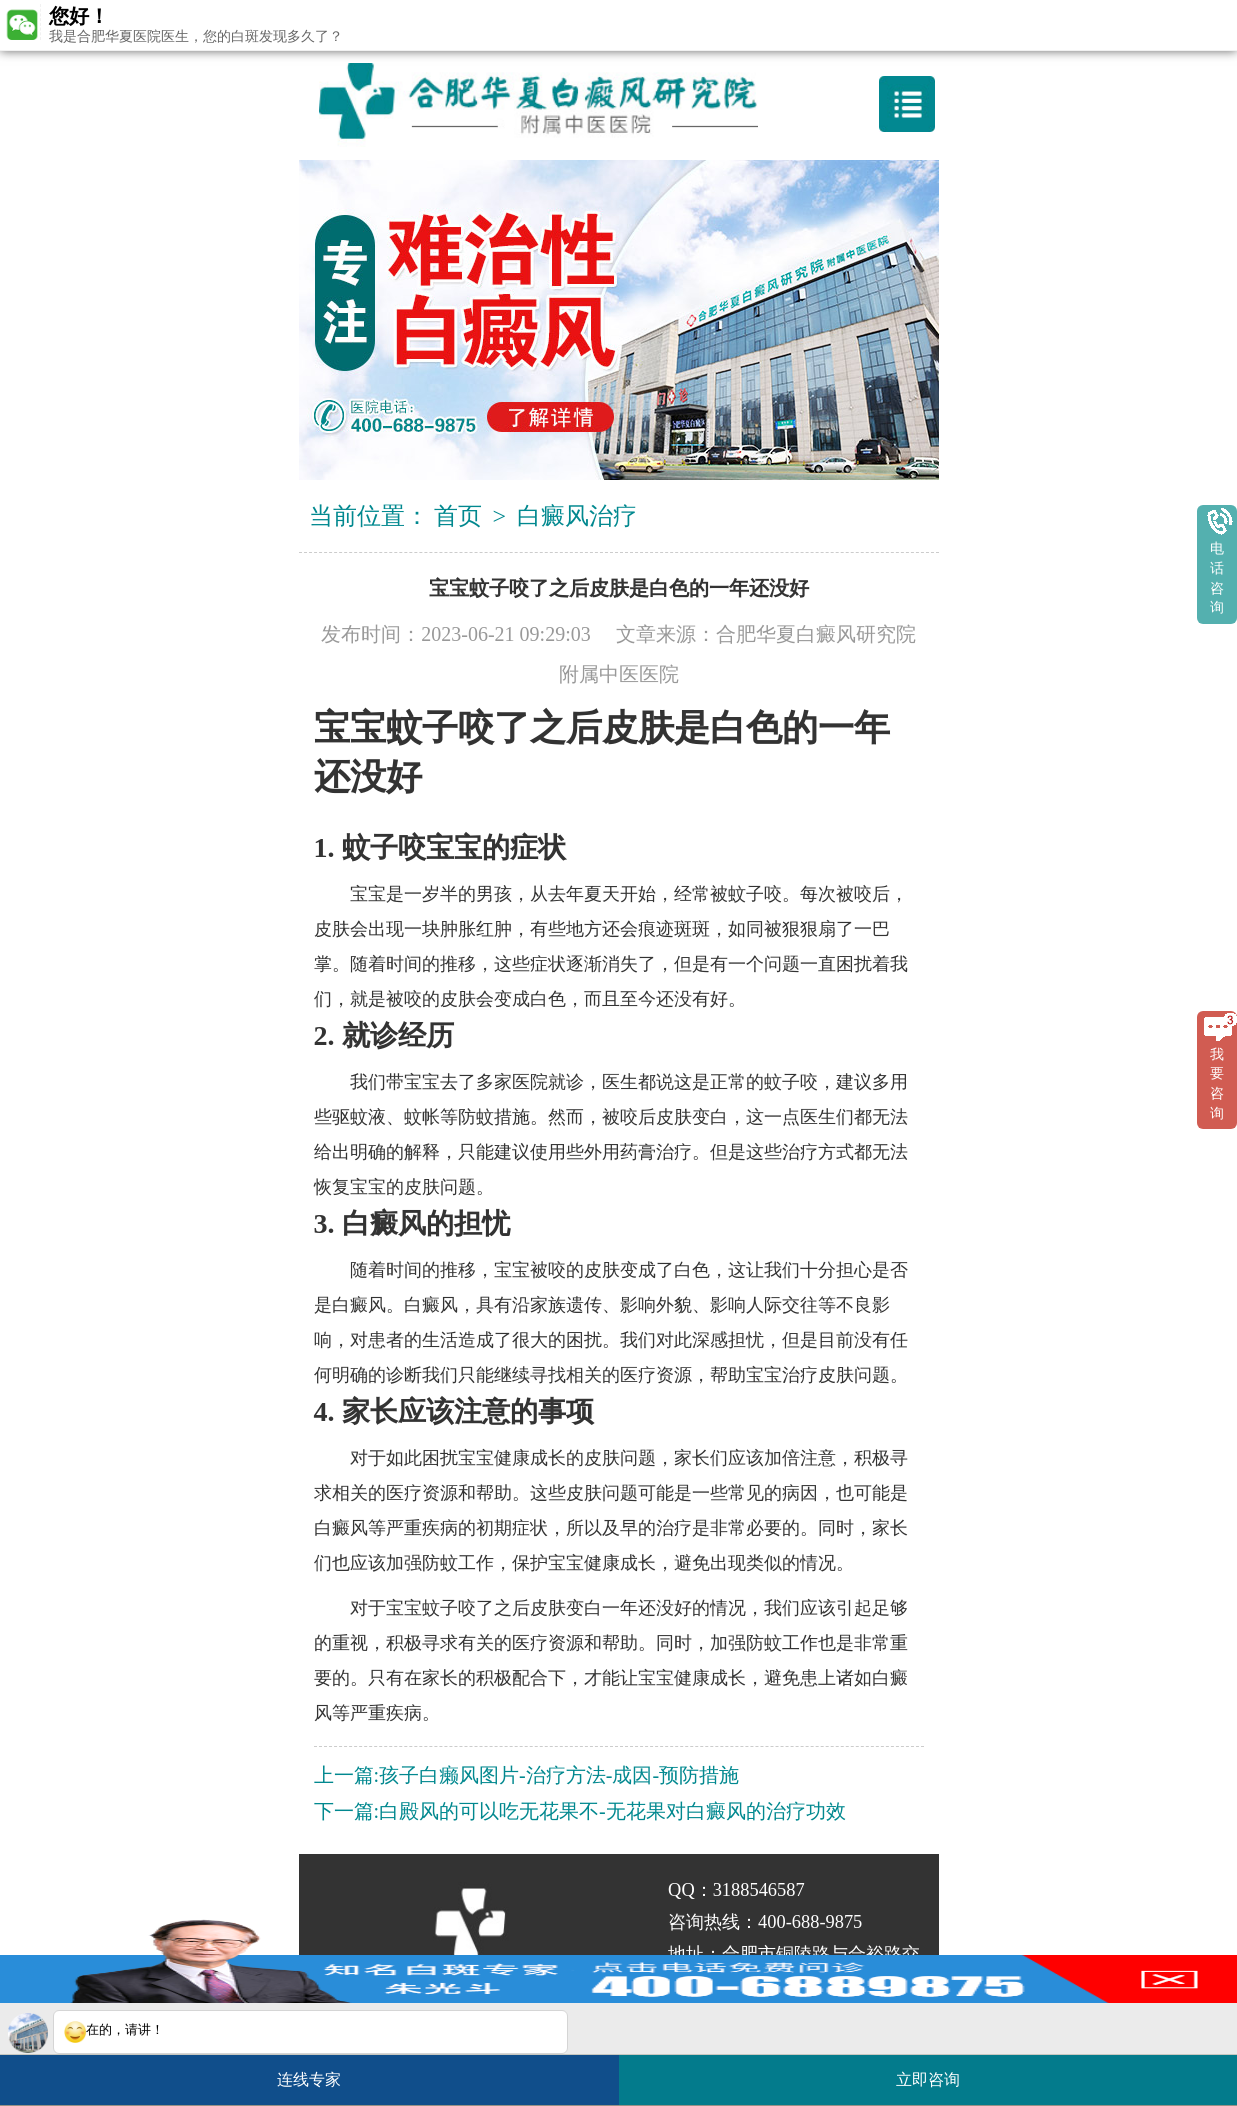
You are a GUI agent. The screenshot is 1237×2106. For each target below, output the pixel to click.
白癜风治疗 (577, 516)
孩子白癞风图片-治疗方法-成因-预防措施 (559, 1775)
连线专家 (309, 2079)
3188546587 (759, 1890)
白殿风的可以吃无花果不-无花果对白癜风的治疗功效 (612, 1811)
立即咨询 (938, 2071)
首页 (458, 516)
